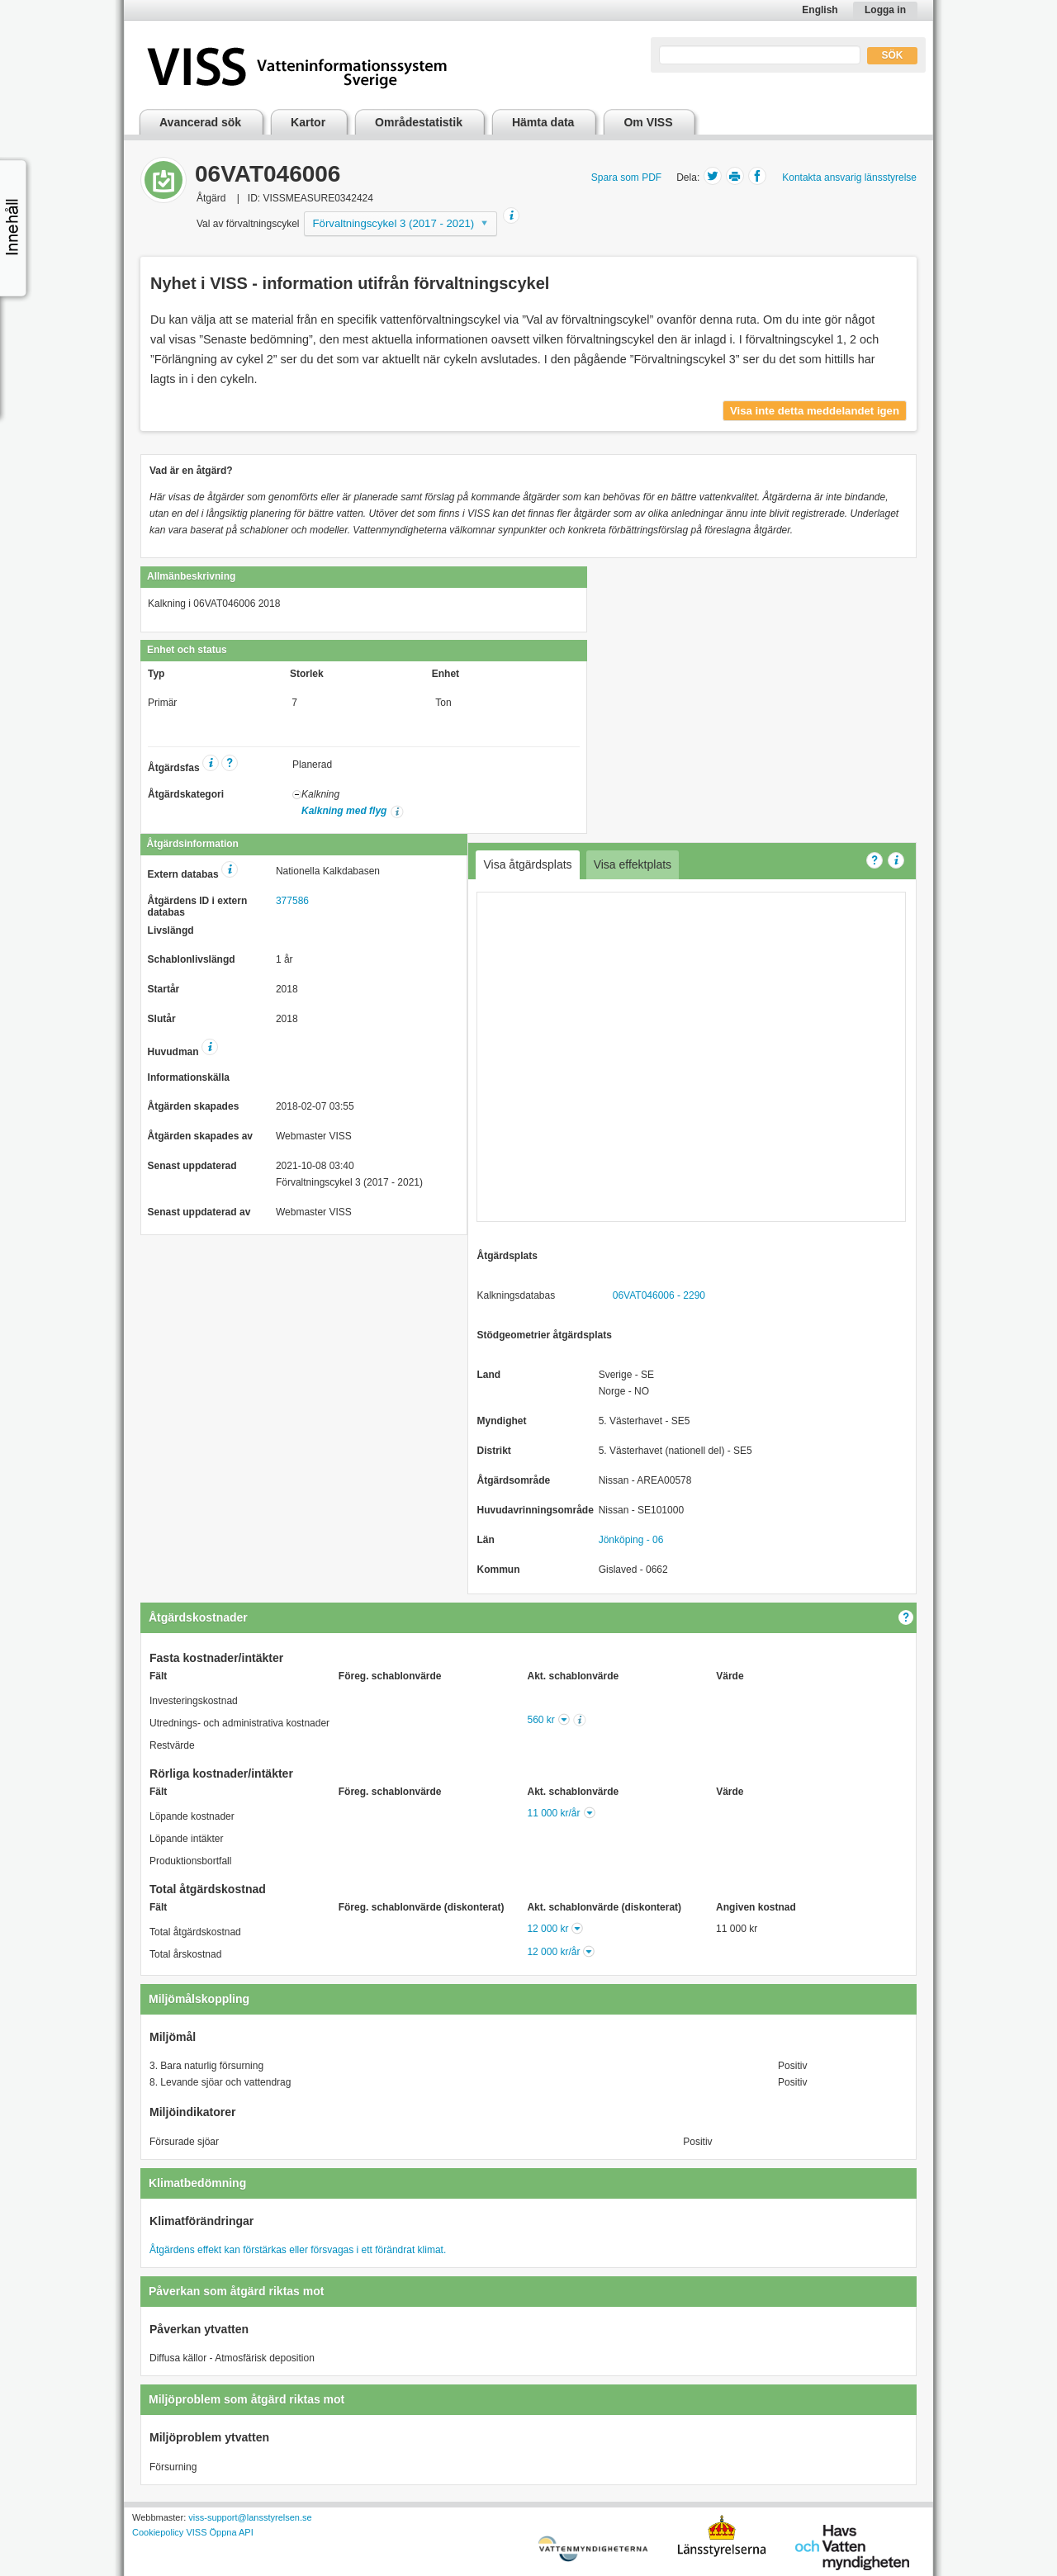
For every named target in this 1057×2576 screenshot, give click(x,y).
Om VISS (647, 122)
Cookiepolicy (157, 2532)
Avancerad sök (200, 122)
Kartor (308, 122)
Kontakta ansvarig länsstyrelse (849, 177)
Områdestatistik (418, 122)
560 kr (541, 1720)
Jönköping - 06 (631, 1540)
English (819, 10)
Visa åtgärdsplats (527, 864)
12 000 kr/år (553, 1952)
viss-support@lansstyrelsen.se (249, 2517)
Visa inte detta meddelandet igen (814, 411)
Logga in (885, 10)
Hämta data (543, 122)
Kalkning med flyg (343, 811)
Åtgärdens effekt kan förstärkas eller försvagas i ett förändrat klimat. (297, 2250)
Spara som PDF (626, 177)
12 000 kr (547, 1928)
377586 (292, 901)
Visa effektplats (632, 864)
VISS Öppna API (219, 2532)
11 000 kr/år (553, 1813)
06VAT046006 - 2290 (659, 1295)
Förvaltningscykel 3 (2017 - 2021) (394, 223)
